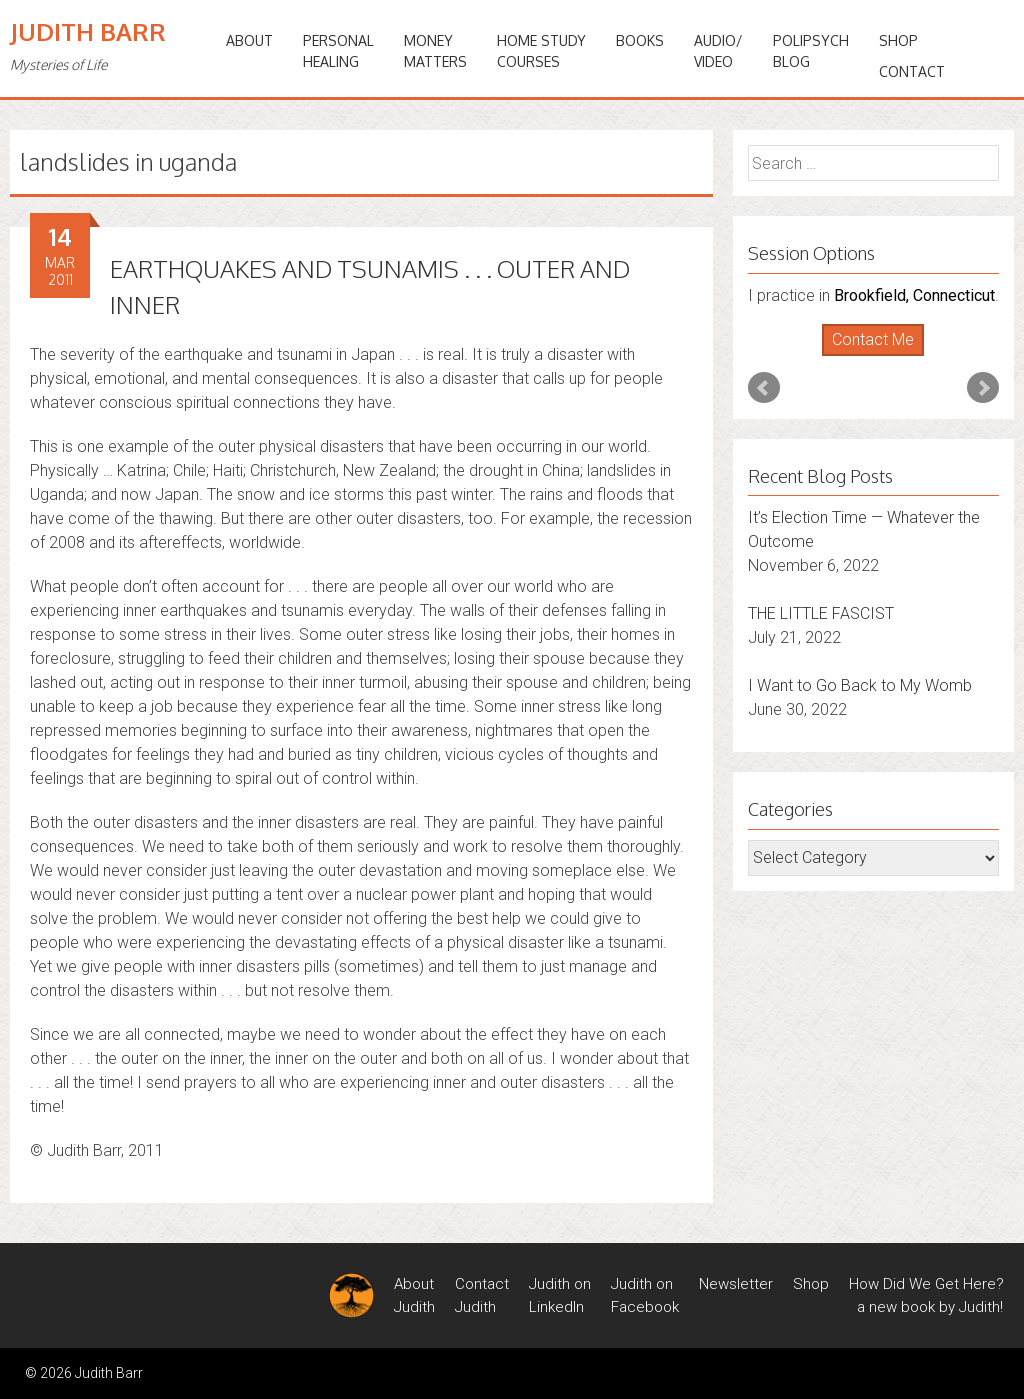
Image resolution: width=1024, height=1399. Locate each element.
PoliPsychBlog (811, 51)
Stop (881, 356)
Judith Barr (88, 31)
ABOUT (249, 40)
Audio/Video (718, 51)
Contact (912, 71)
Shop (898, 40)
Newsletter (736, 1284)
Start (866, 356)
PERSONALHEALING (338, 51)
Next (983, 388)
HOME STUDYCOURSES (541, 51)
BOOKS (640, 40)
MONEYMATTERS (435, 51)
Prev (764, 388)
